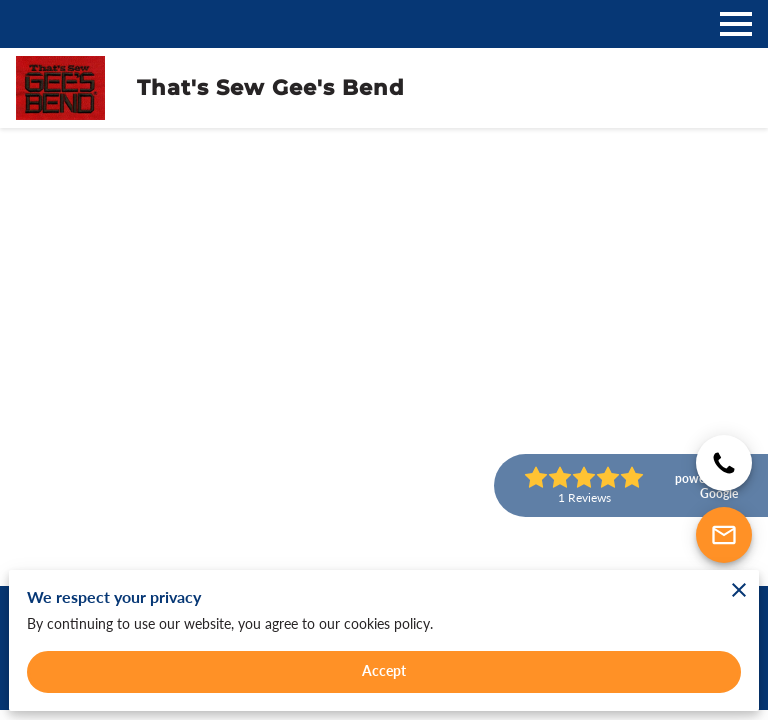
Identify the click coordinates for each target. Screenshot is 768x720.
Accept (384, 670)
